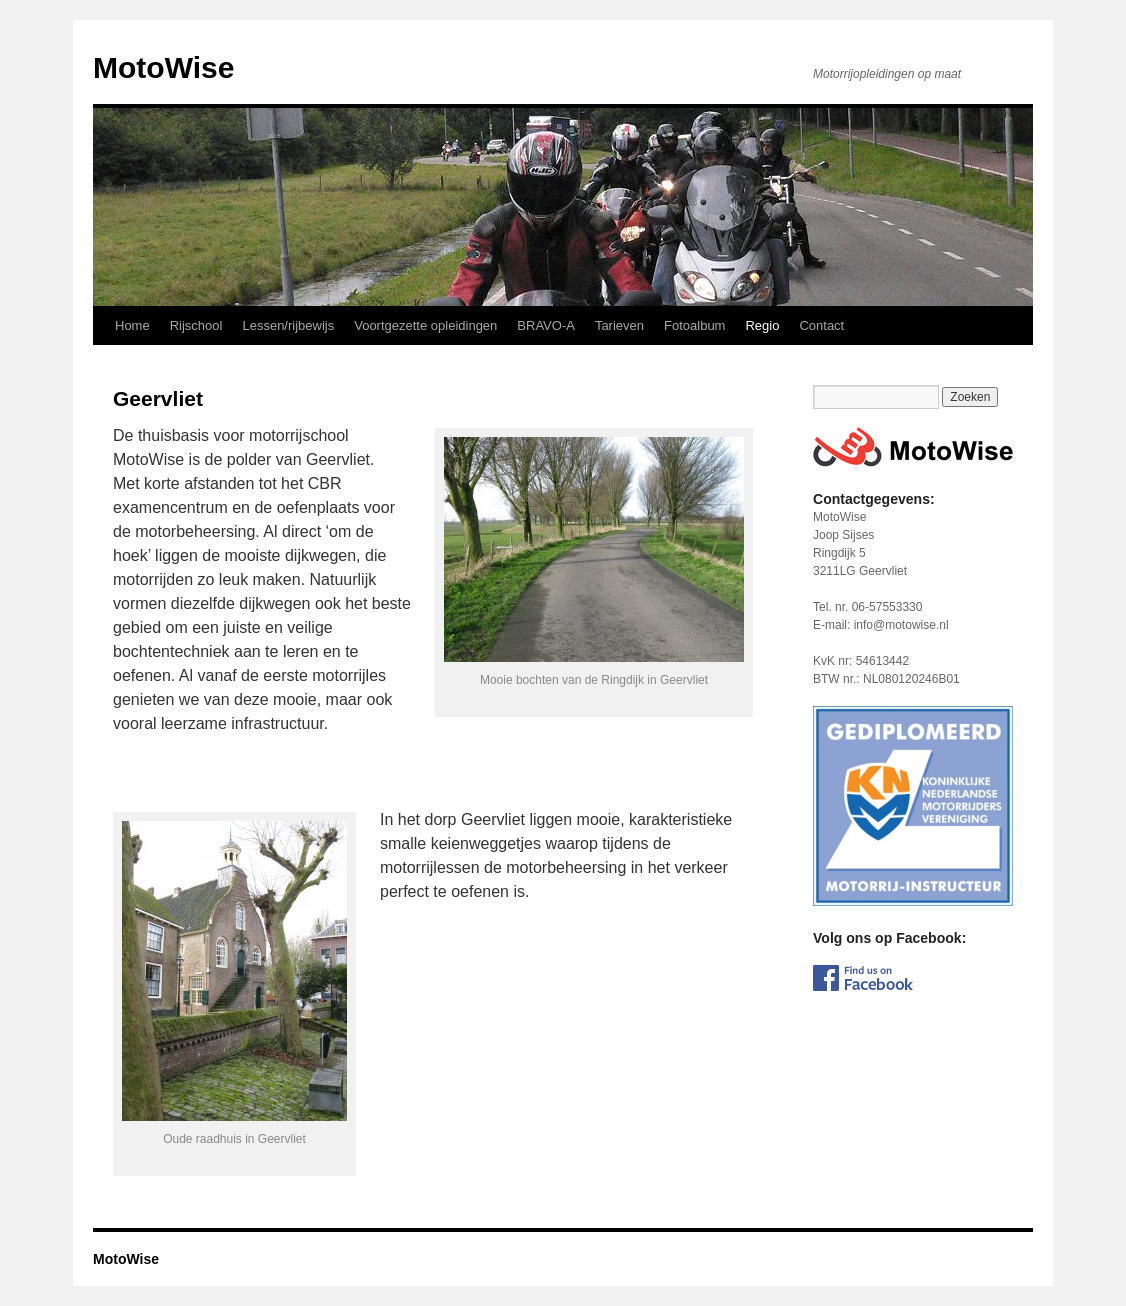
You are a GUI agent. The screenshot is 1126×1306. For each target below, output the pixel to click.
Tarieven (619, 325)
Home (132, 325)
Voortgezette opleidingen (425, 325)
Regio (762, 325)
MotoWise (163, 67)
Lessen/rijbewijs (288, 325)
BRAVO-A (546, 325)
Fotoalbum (694, 325)
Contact (821, 325)
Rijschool (196, 325)
